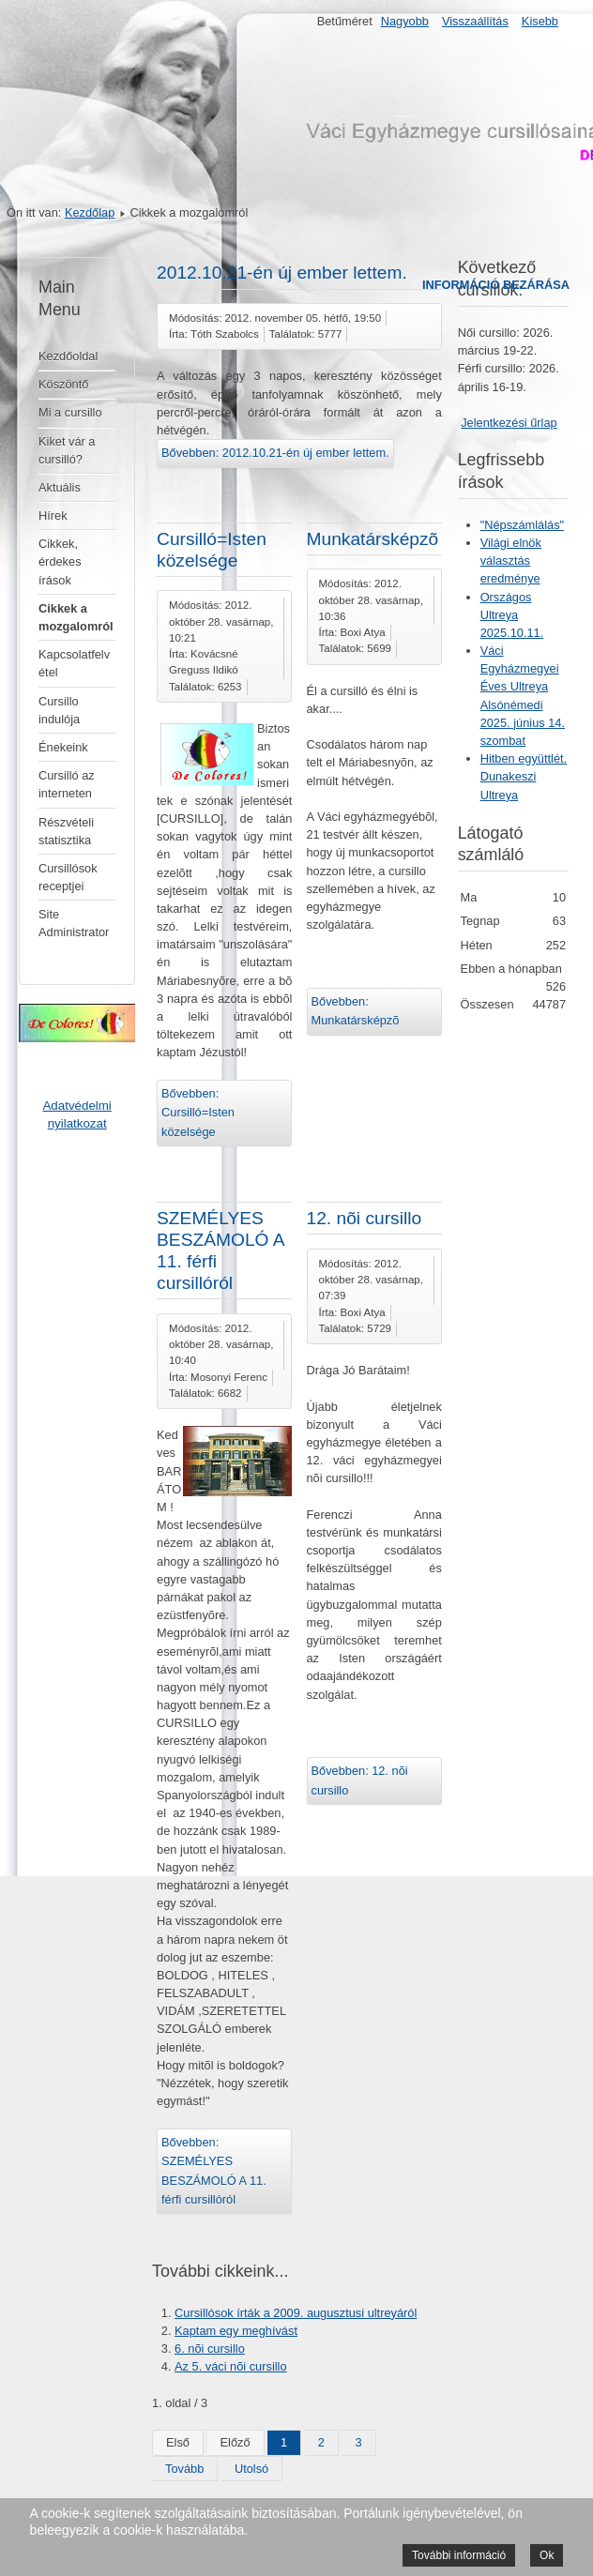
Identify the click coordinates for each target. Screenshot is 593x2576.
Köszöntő (63, 384)
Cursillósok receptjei (68, 877)
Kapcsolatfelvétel (74, 663)
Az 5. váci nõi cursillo (230, 2366)
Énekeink (63, 747)
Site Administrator (73, 923)
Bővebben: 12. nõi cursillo (360, 1780)
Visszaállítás (475, 21)
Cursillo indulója (59, 710)
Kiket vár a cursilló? (66, 450)
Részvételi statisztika (66, 831)
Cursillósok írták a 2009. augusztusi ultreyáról (296, 2313)
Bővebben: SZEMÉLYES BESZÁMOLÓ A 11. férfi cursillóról (213, 2170)
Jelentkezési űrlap (508, 423)
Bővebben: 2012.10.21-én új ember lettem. (275, 453)
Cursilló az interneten (66, 784)
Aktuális (59, 487)
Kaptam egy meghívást (236, 2331)
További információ (459, 2555)
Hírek (53, 515)
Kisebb (540, 21)
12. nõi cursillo (364, 1218)
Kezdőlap (89, 212)
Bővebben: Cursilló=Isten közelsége (198, 1112)
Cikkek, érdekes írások (60, 561)
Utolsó (251, 2469)
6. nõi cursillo (210, 2348)
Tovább (184, 2469)
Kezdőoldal (68, 356)
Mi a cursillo (70, 412)
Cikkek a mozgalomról (76, 617)
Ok (547, 2555)
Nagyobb (405, 21)
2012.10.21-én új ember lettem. (282, 272)
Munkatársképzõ (373, 539)
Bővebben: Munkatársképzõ (356, 1010)
